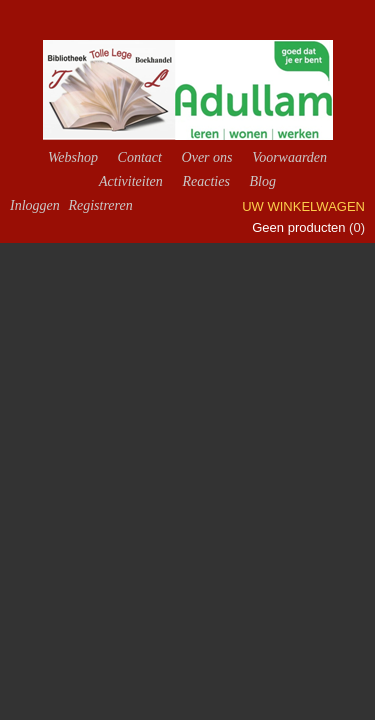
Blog (262, 181)
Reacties (205, 181)
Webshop (73, 157)
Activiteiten (131, 181)
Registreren (100, 205)
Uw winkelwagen (303, 206)
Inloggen (35, 205)
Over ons (207, 157)
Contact (140, 157)
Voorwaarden (289, 157)
